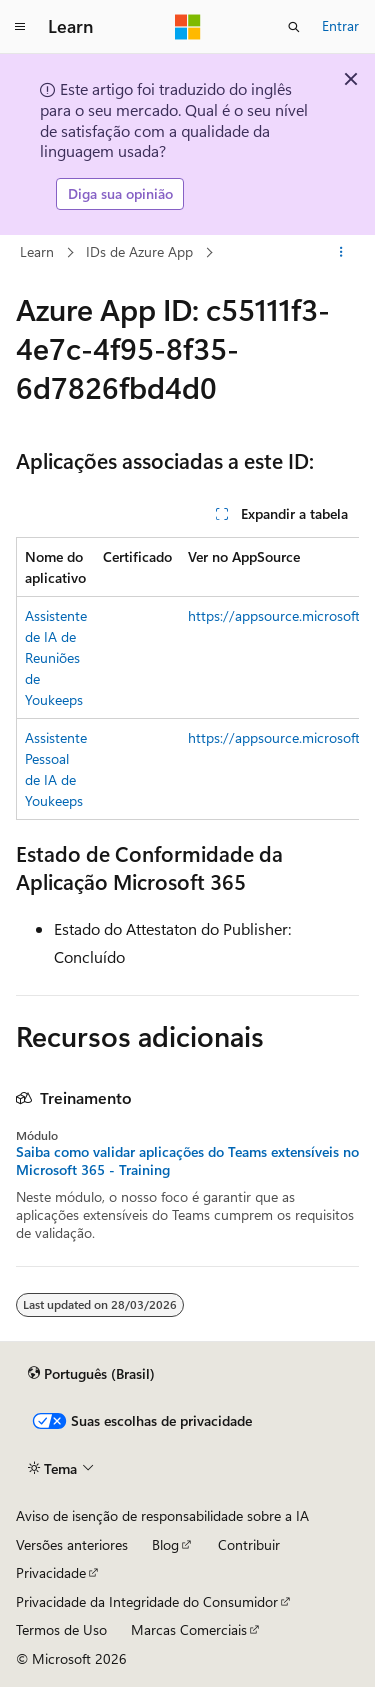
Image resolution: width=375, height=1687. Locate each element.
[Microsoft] (188, 27)
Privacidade (51, 1572)
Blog (165, 1544)
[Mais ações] (341, 252)
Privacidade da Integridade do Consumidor (147, 1601)
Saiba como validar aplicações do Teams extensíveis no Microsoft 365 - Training (187, 1161)
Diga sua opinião (120, 193)
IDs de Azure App (139, 251)
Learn (37, 251)
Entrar (340, 25)
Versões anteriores (72, 1544)
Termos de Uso (61, 1629)
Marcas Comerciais (189, 1629)
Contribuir (249, 1544)
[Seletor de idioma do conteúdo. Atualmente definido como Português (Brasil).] (91, 1374)
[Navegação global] (20, 27)
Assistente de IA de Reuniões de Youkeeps (56, 657)
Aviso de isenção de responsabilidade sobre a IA (162, 1515)
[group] (187, 678)
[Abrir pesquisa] (294, 27)
